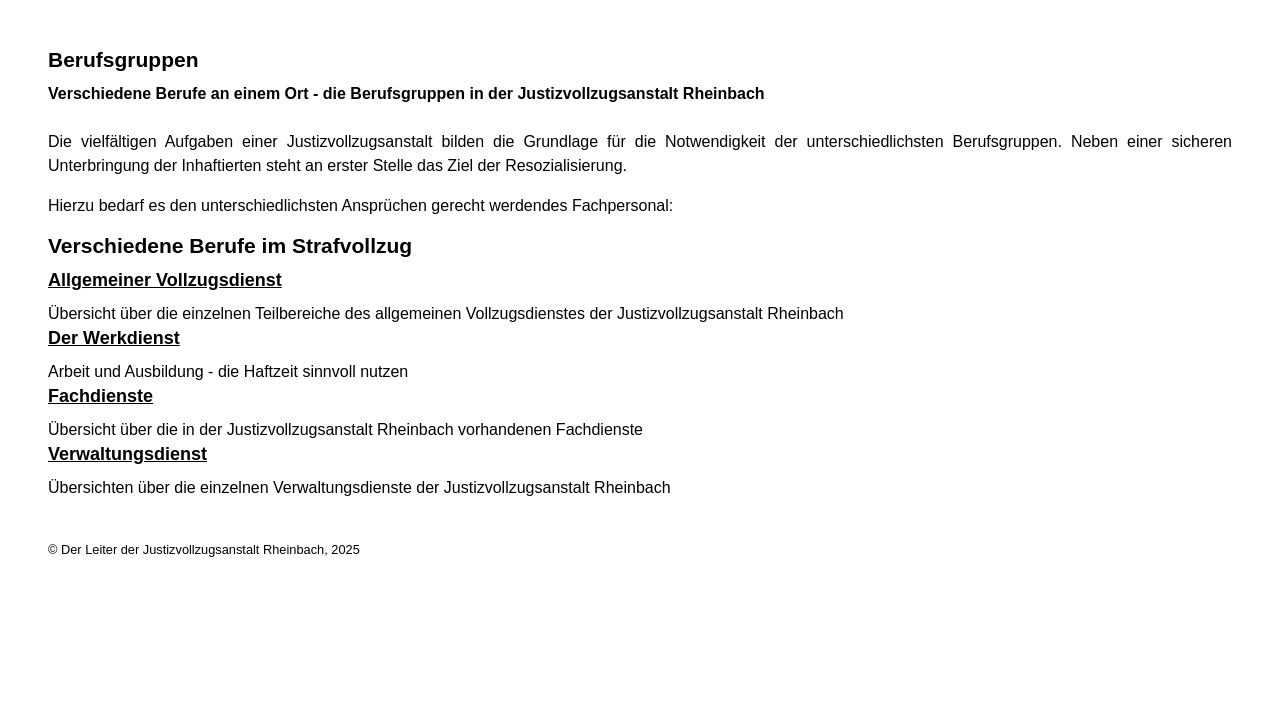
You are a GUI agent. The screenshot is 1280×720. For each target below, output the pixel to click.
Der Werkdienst (114, 338)
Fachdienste (100, 396)
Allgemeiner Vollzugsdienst (165, 280)
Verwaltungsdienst (127, 454)
